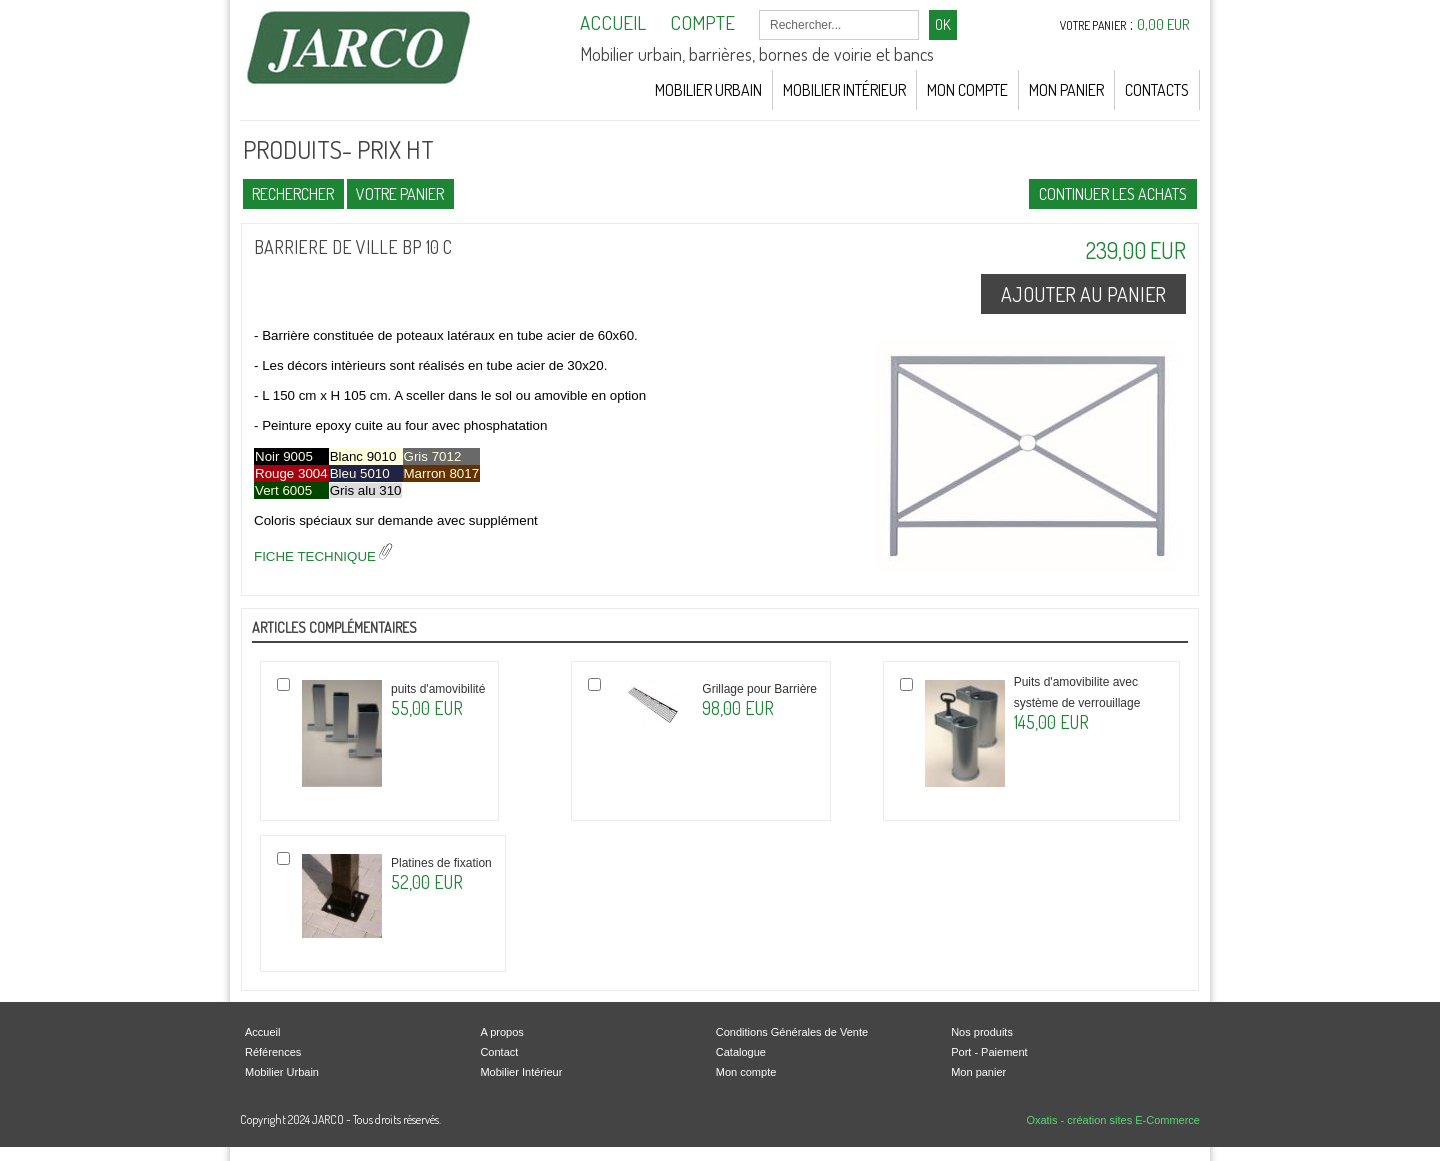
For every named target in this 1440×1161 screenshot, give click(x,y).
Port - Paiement (989, 1052)
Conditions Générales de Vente (792, 1032)
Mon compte (746, 1072)
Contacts (1157, 90)
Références (273, 1052)
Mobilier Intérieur (844, 90)
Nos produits (982, 1032)
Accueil (262, 1032)
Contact (499, 1052)
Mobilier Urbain (708, 90)
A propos (501, 1032)
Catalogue (741, 1052)
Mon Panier (1066, 90)
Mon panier (978, 1072)
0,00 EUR (1163, 24)
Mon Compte (967, 90)
